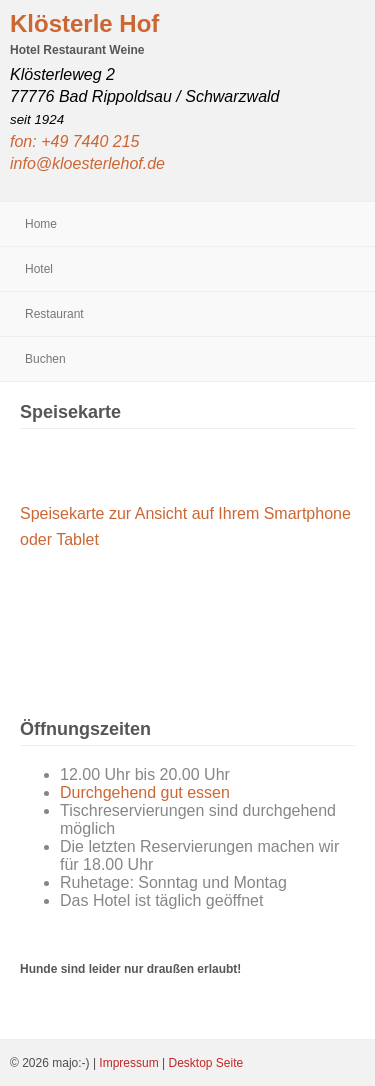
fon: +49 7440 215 (74, 141)
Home (41, 224)
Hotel (39, 269)
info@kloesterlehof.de (87, 163)
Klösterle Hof (84, 23)
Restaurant (54, 314)
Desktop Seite (205, 1063)
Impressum (130, 1063)
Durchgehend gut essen (145, 792)
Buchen (45, 359)
